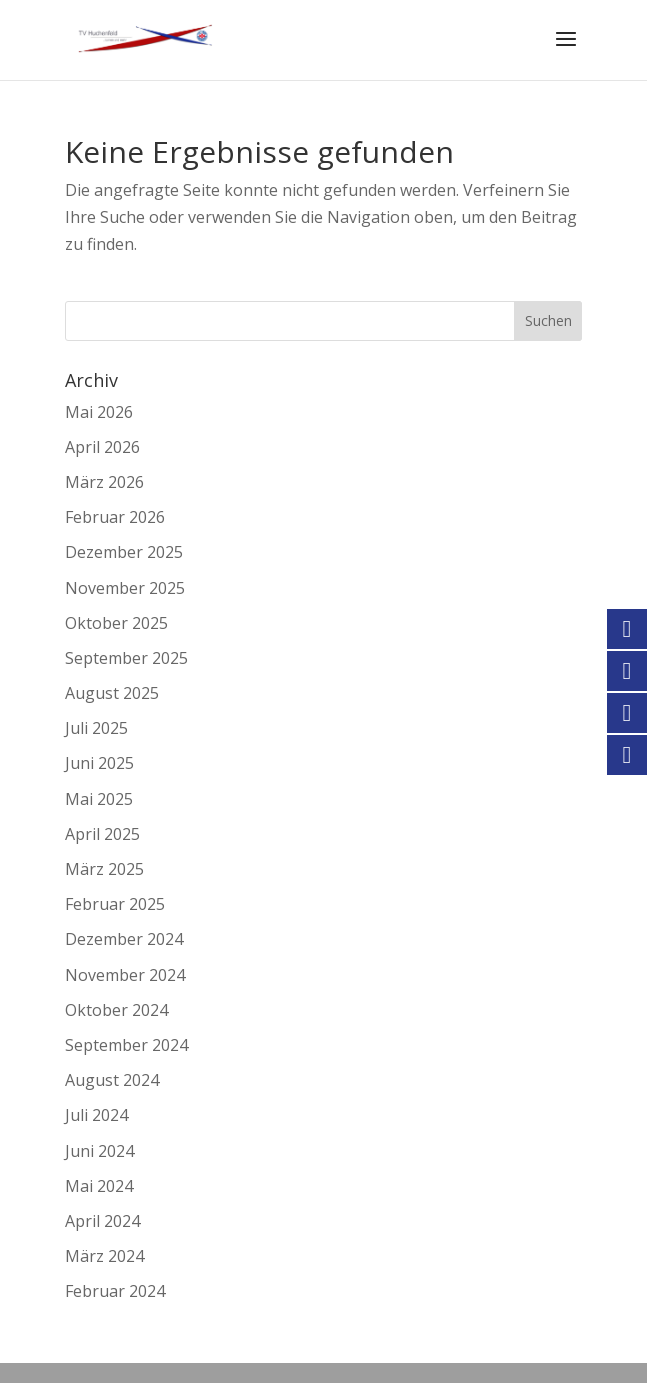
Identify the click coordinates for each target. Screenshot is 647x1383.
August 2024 (112, 1080)
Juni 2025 (99, 763)
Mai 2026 (99, 412)
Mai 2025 (99, 799)
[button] (36, 1347)
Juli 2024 (96, 1115)
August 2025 (112, 693)
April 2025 (102, 834)
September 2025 (126, 658)
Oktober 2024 (116, 1010)
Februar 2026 (115, 517)
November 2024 (125, 975)
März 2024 (104, 1256)
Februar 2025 (115, 904)
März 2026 (104, 482)
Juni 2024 (99, 1151)
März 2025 (104, 869)
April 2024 (102, 1221)
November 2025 (125, 588)
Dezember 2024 (124, 939)
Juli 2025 (96, 728)
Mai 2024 (99, 1186)
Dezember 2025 (124, 552)
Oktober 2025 (116, 623)
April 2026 (102, 447)
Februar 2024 (115, 1291)
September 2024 (126, 1045)
